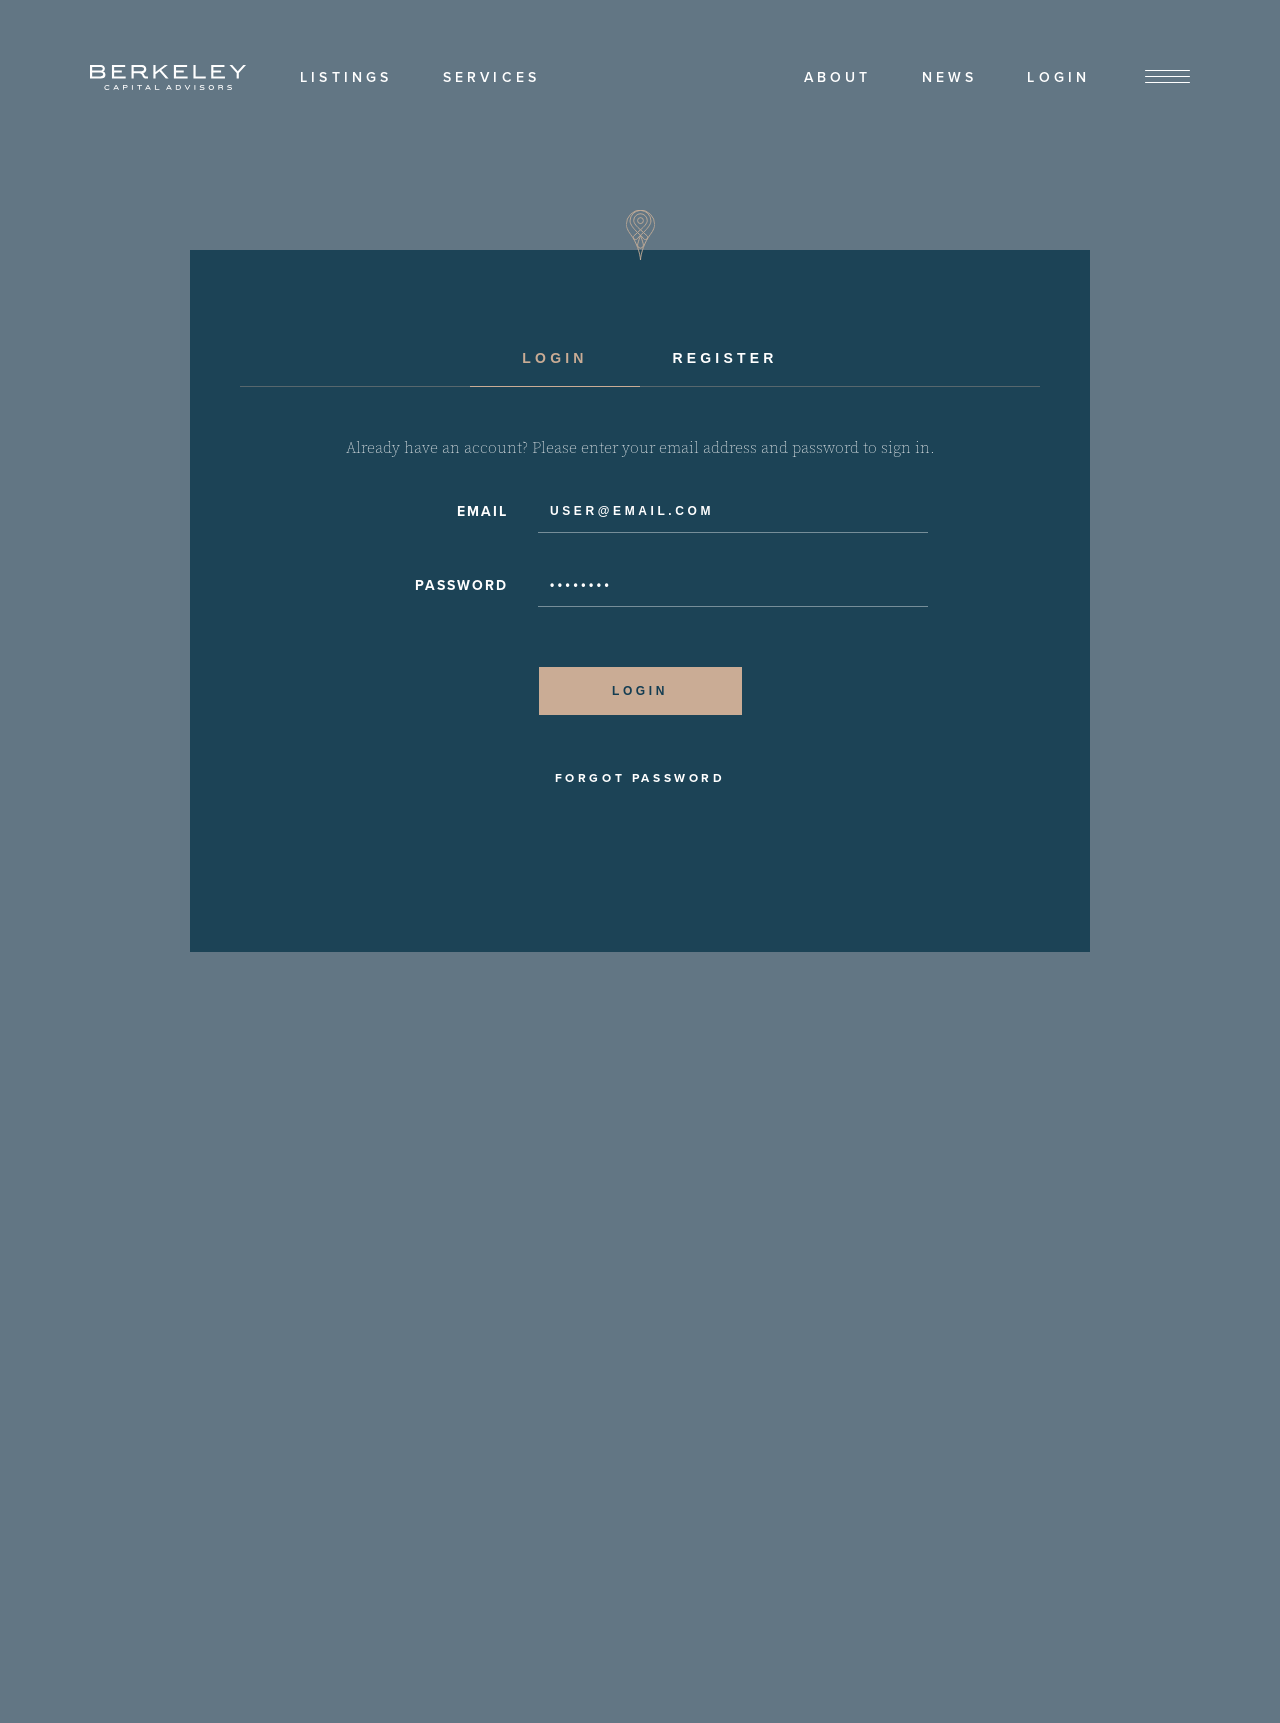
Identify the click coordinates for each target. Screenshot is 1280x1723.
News (950, 77)
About (838, 77)
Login (1058, 77)
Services (492, 77)
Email (482, 511)
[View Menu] (1167, 77)
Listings (346, 77)
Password (461, 585)
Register (724, 358)
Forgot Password (640, 778)
